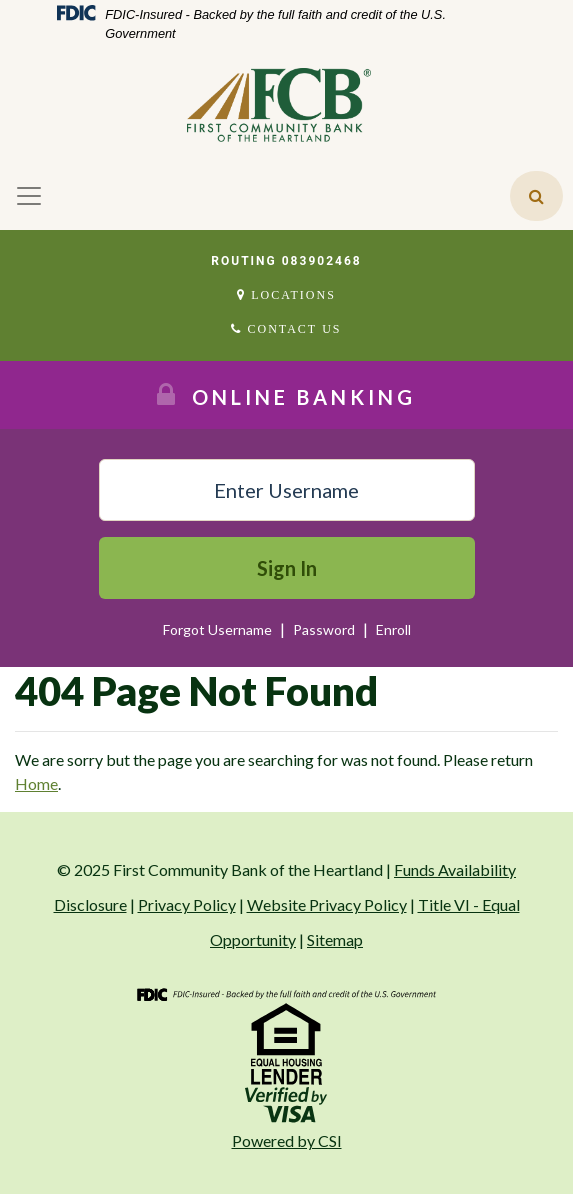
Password (325, 629)
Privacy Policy (187, 904)
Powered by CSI (287, 1140)
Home (36, 783)
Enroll (393, 629)
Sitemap (335, 939)
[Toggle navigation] (29, 196)
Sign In (287, 568)
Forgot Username (217, 629)
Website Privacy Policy (327, 904)
